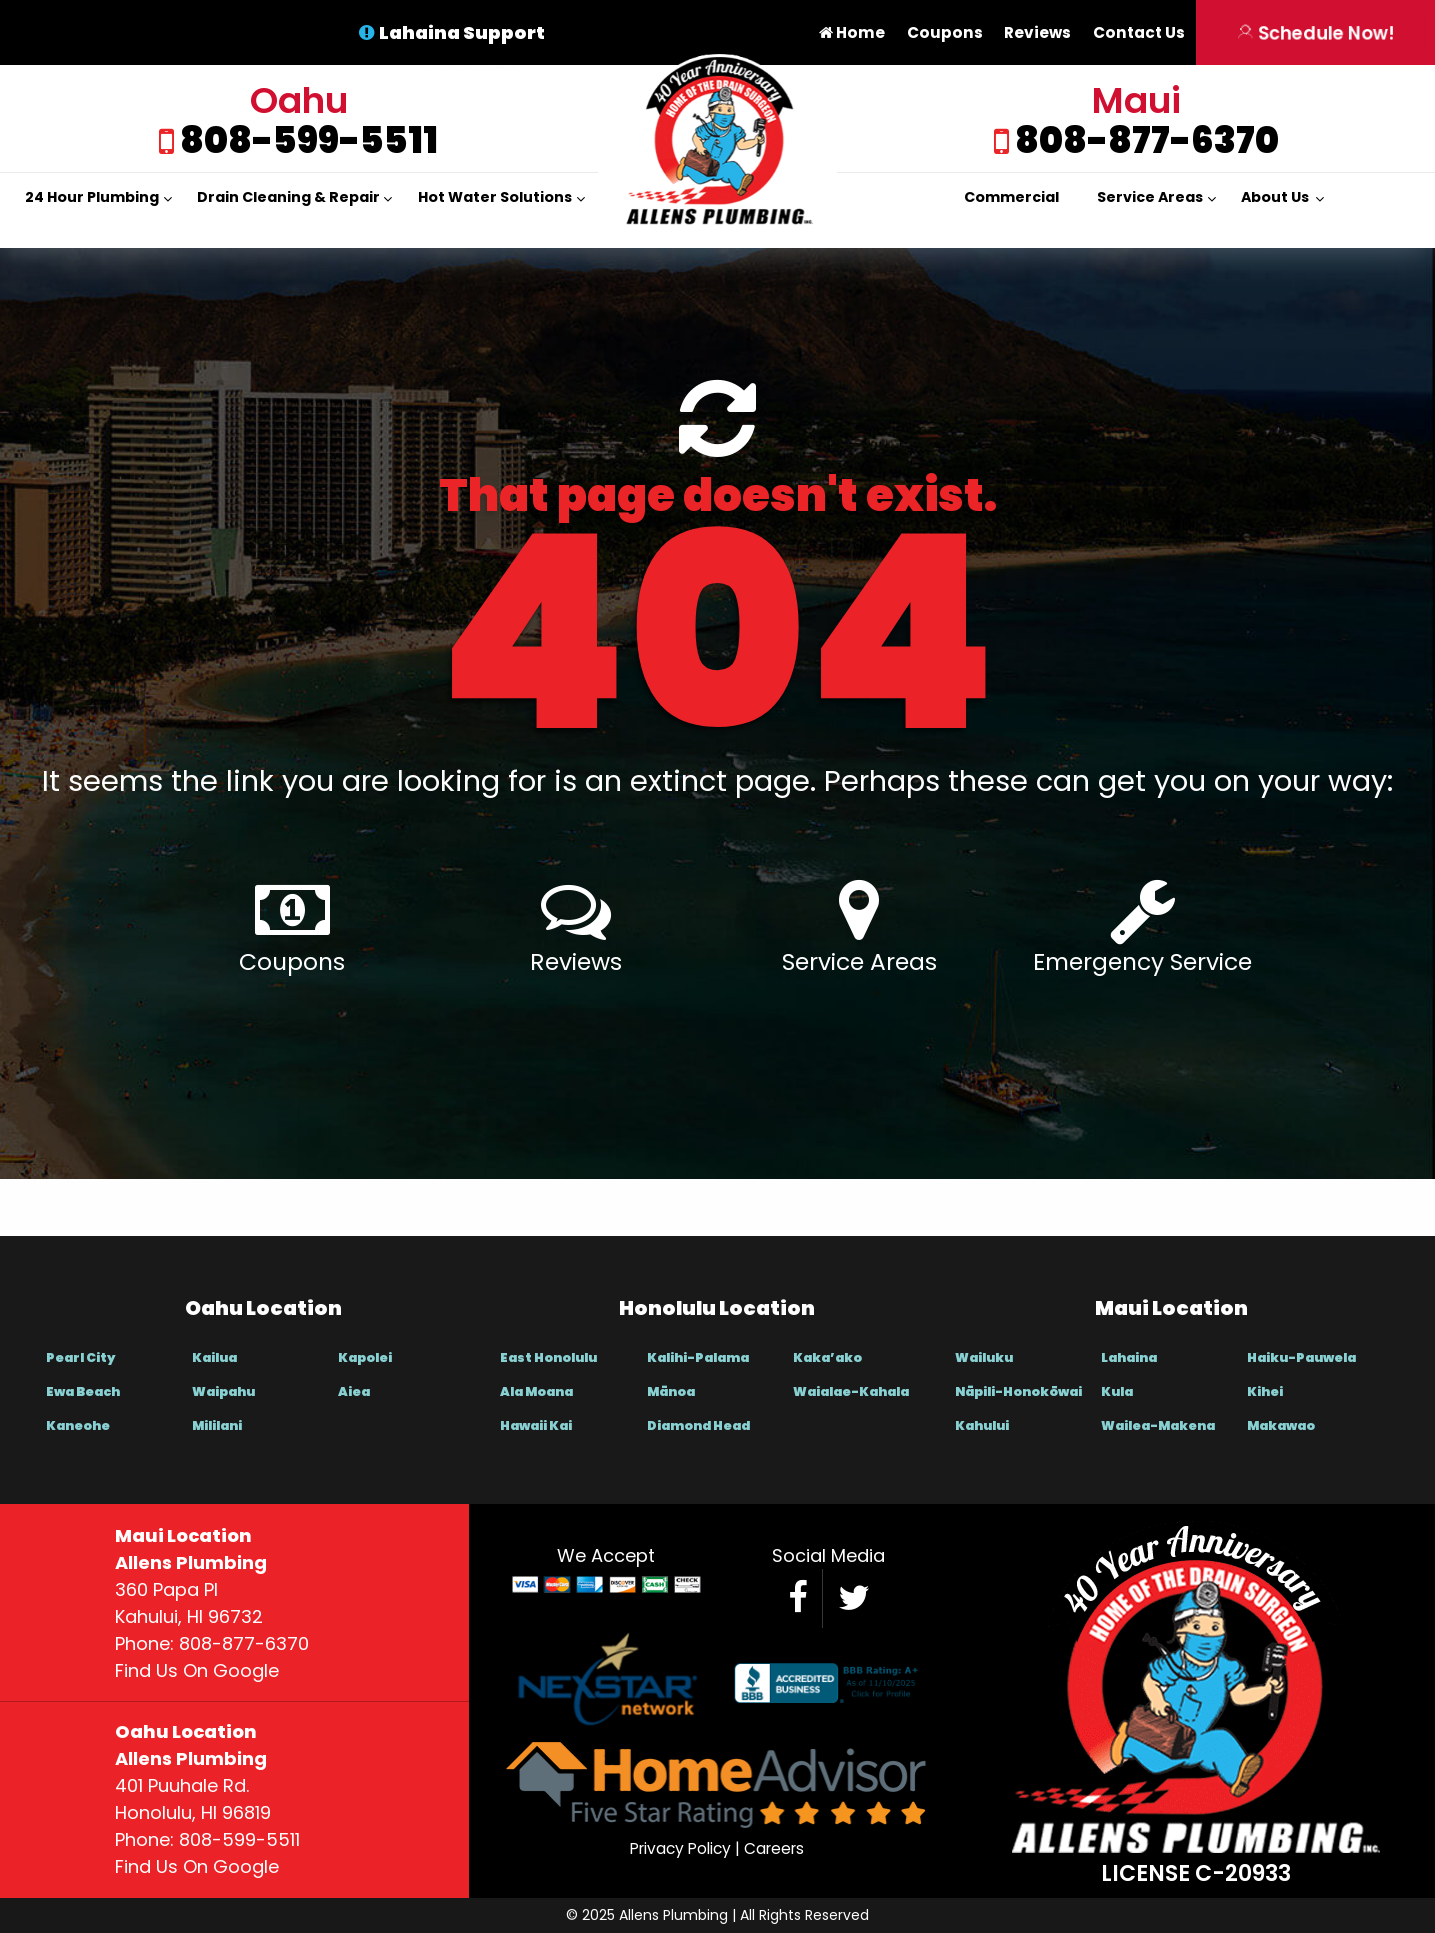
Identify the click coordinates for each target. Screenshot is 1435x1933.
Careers (774, 1848)
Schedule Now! (1315, 33)
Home (852, 32)
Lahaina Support (462, 32)
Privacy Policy (680, 1848)
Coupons (945, 32)
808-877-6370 (1144, 140)
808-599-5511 (306, 140)
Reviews (1037, 32)
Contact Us (1139, 32)
